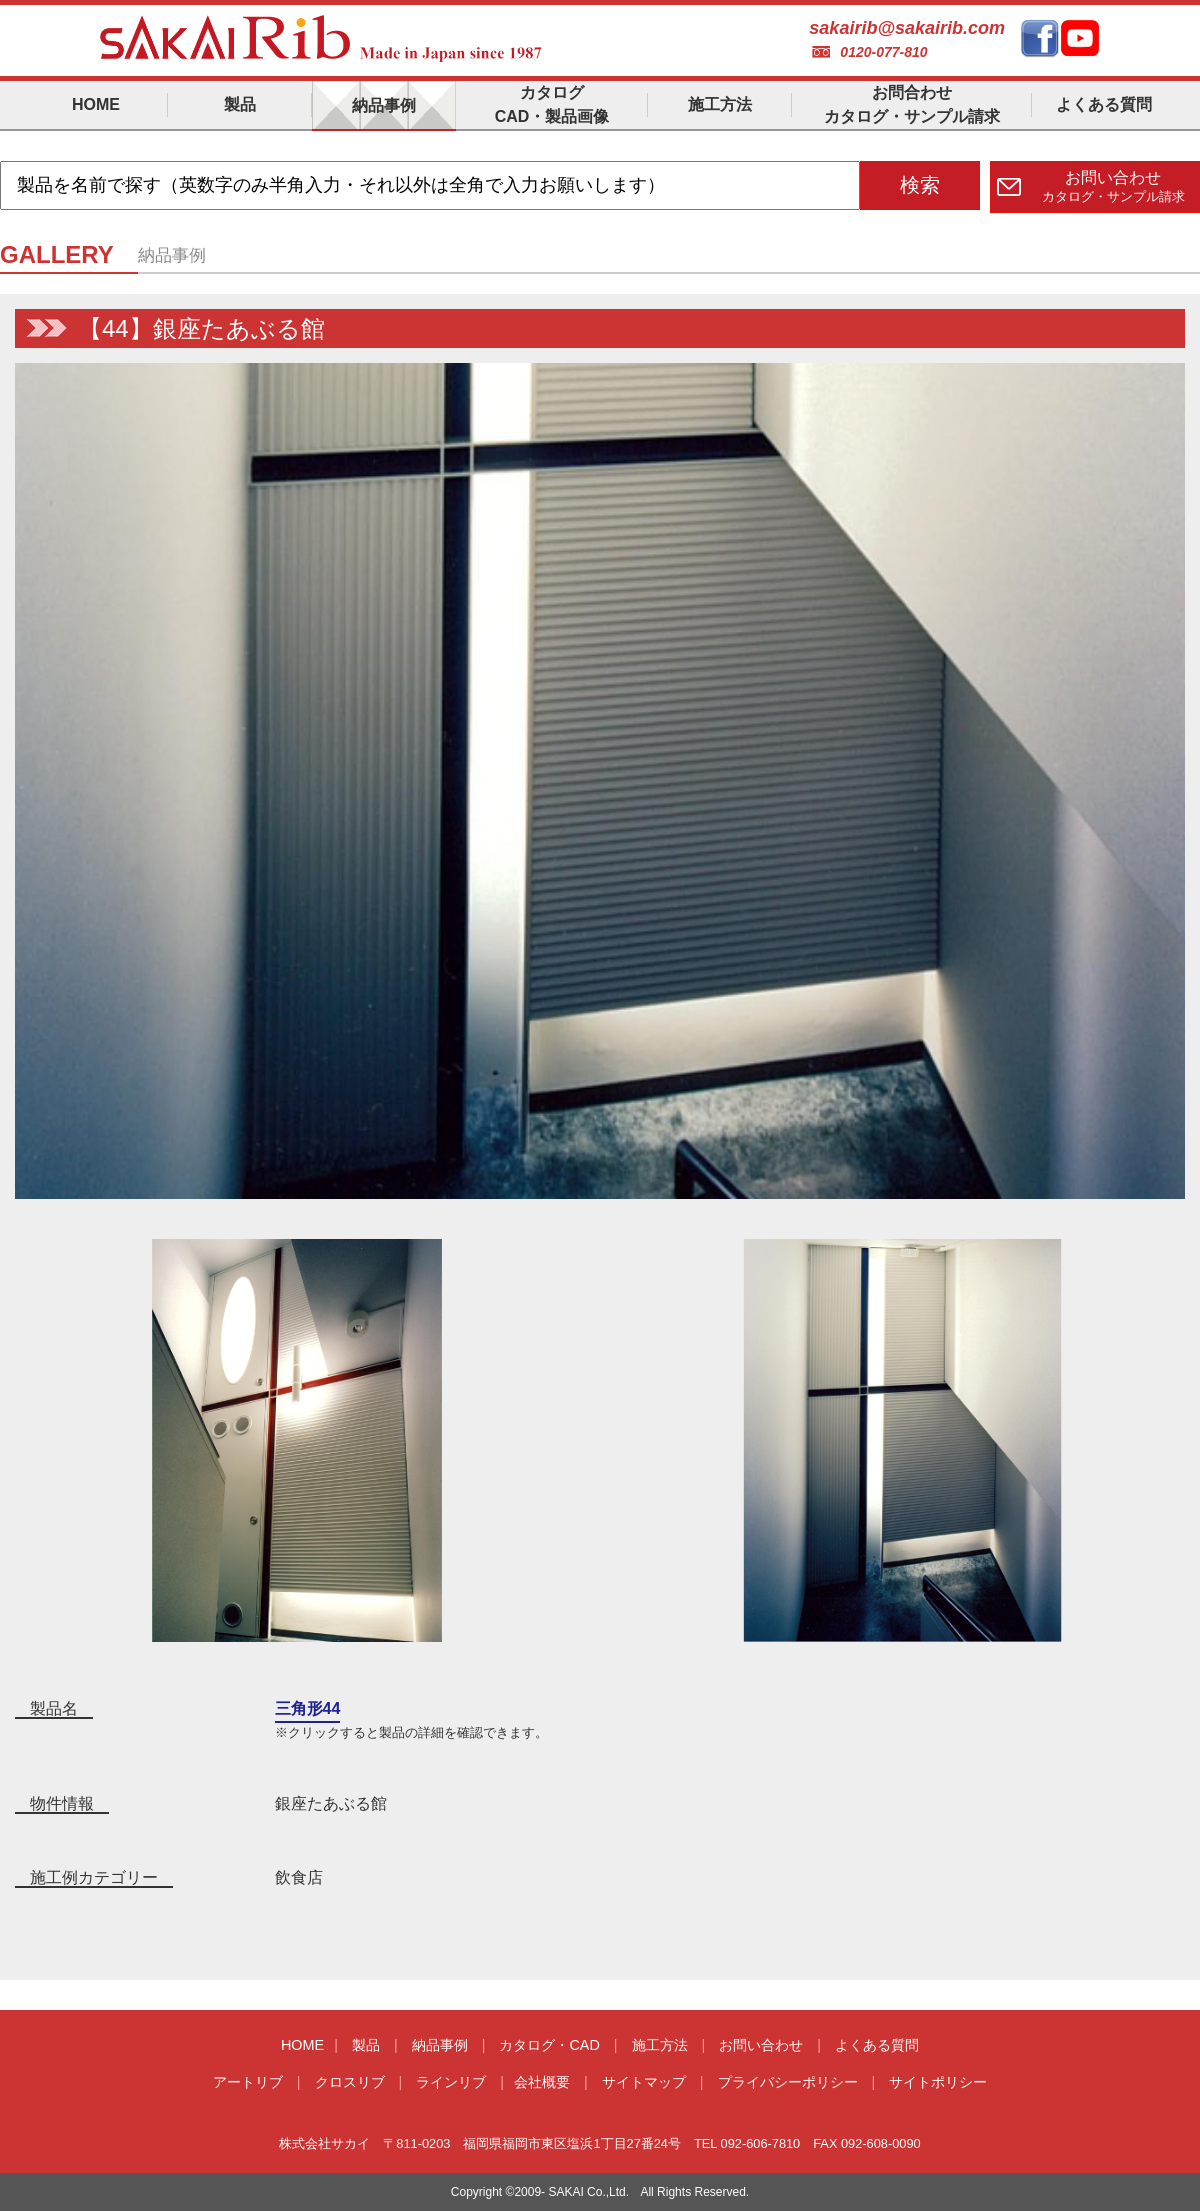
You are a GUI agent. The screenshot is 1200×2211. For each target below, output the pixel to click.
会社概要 (542, 2082)
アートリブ (248, 2082)
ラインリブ (451, 2082)
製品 (366, 2045)
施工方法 (660, 2045)
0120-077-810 (883, 52)
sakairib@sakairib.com (907, 28)
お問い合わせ (761, 2045)
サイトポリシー (938, 2082)
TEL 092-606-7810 (747, 2143)
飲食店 (299, 1877)
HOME (302, 2045)
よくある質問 (877, 2045)
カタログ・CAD (549, 2045)
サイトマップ (644, 2082)
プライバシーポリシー (788, 2082)
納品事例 (440, 2045)
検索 (920, 185)
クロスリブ (350, 2082)
